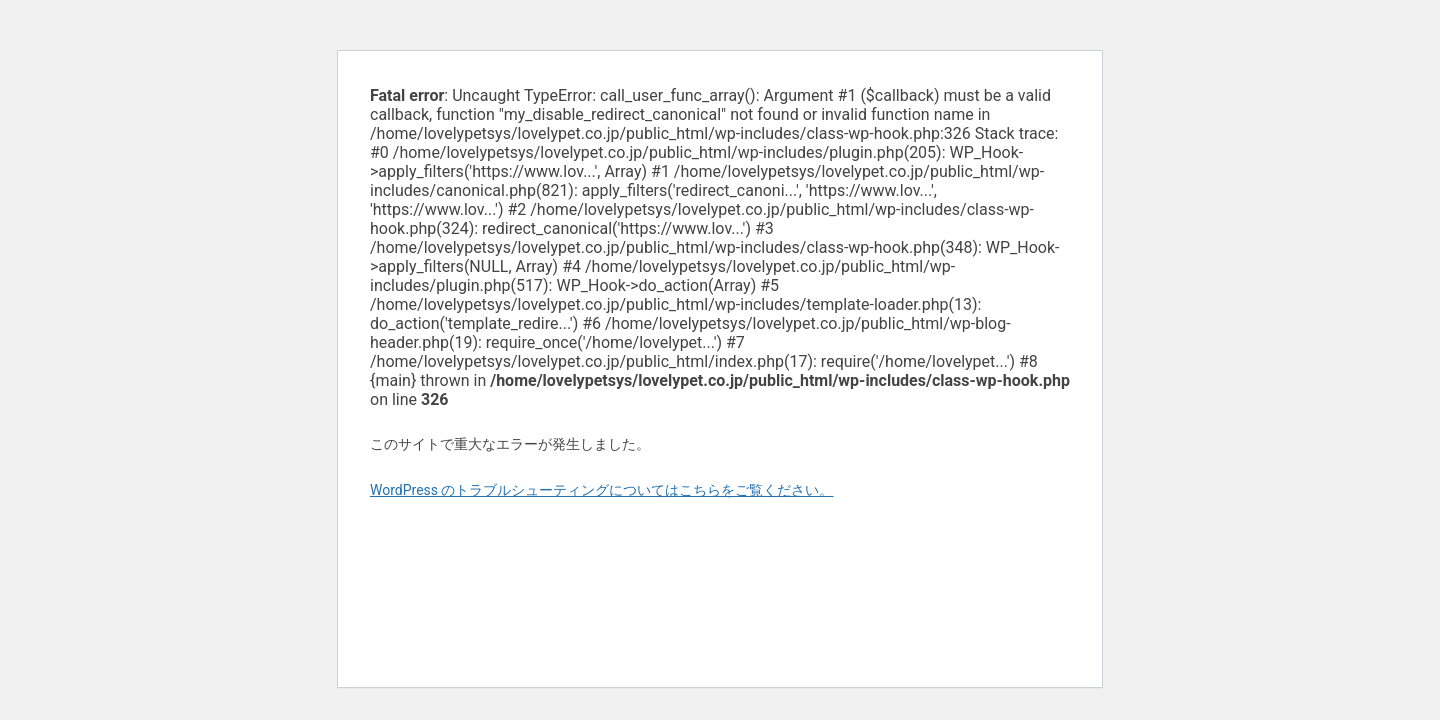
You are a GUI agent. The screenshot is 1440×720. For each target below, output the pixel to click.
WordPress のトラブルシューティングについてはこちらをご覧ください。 (602, 490)
